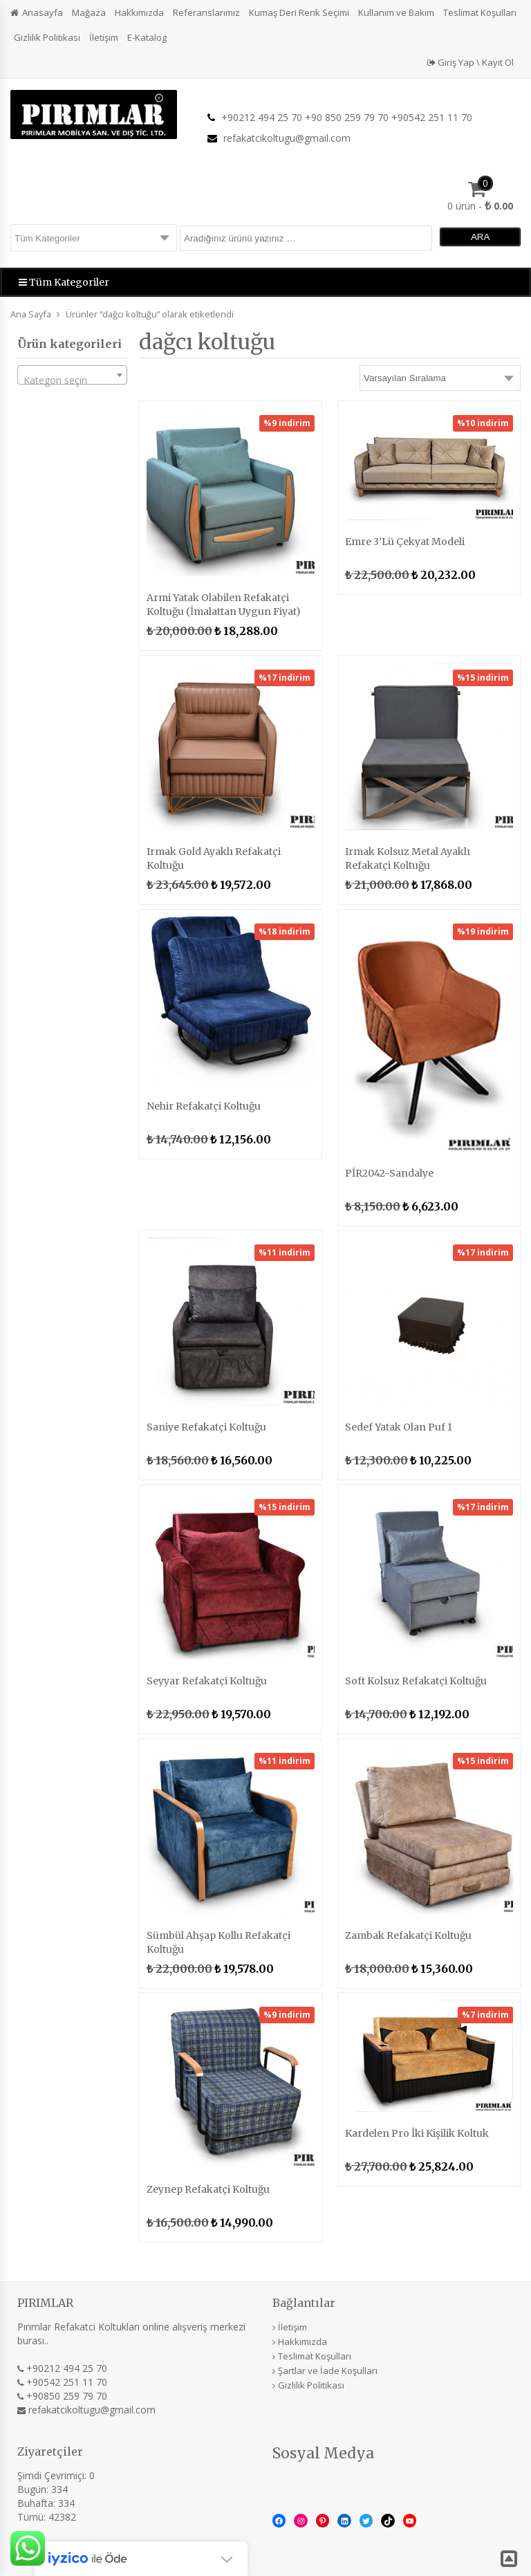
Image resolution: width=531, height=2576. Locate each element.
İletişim (103, 37)
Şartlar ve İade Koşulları (328, 2370)
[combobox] (72, 375)
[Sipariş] (440, 378)
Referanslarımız (206, 12)
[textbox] (72, 380)
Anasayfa (42, 12)
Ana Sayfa (30, 314)
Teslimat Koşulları (479, 12)
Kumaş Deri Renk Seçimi (299, 12)
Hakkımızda (139, 12)
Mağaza (89, 12)
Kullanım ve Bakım (396, 12)
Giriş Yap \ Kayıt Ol (470, 62)
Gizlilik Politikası (47, 37)
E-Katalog (147, 37)
